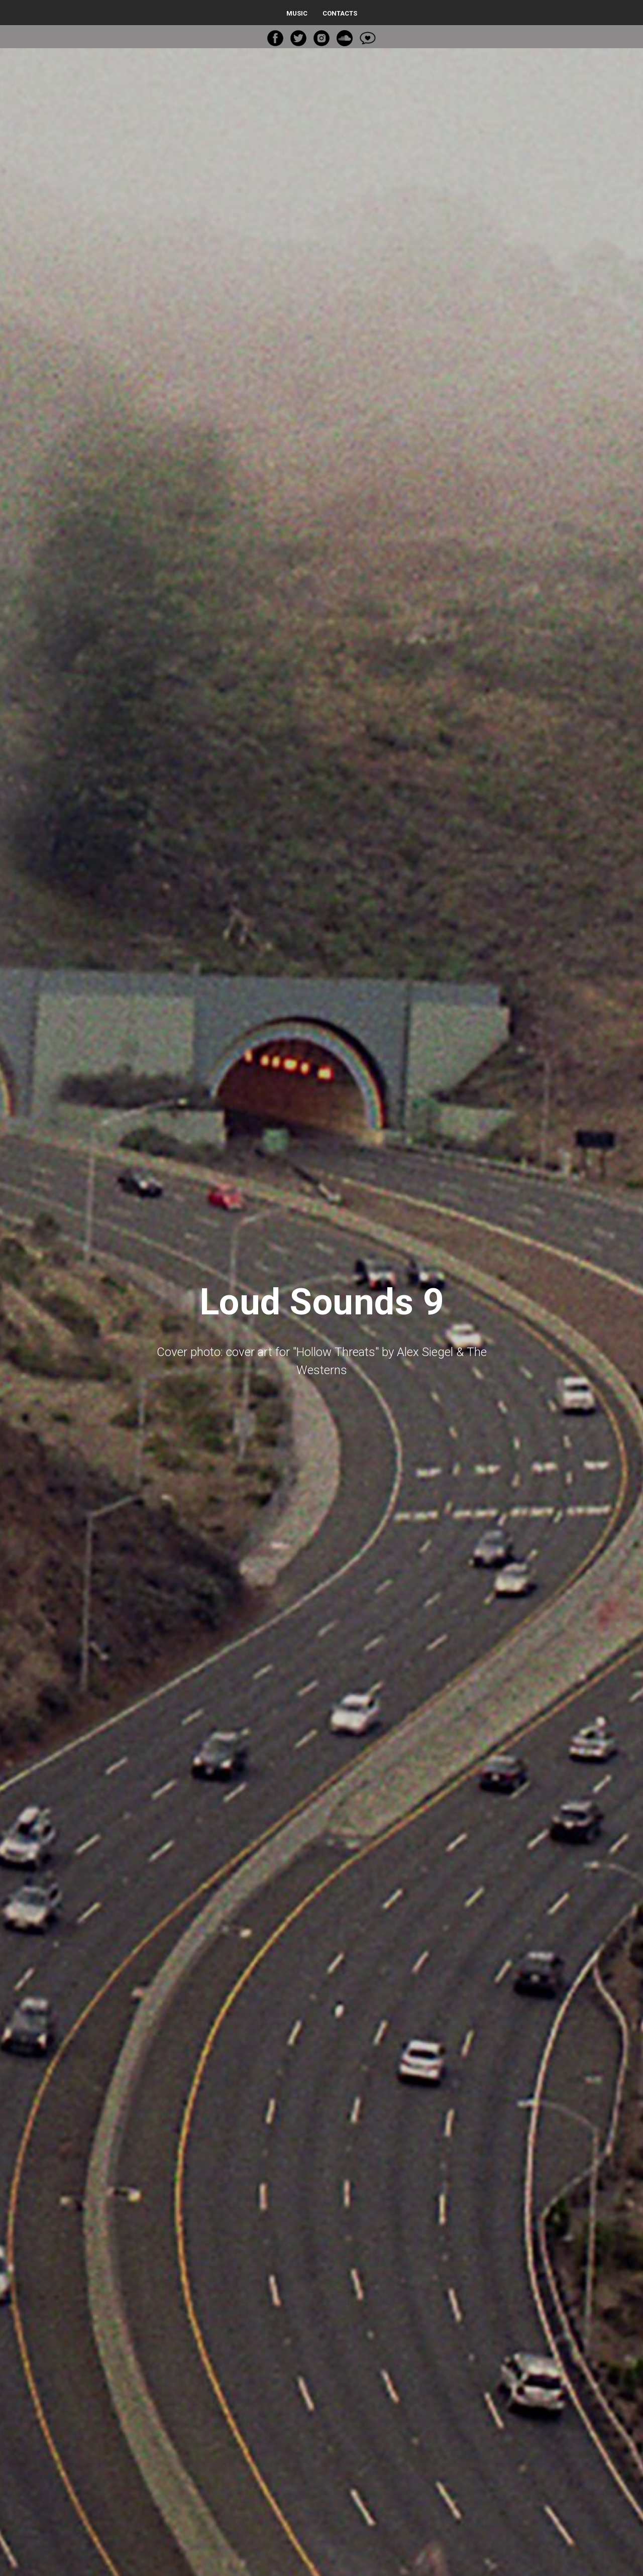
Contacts (340, 13)
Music (296, 13)
